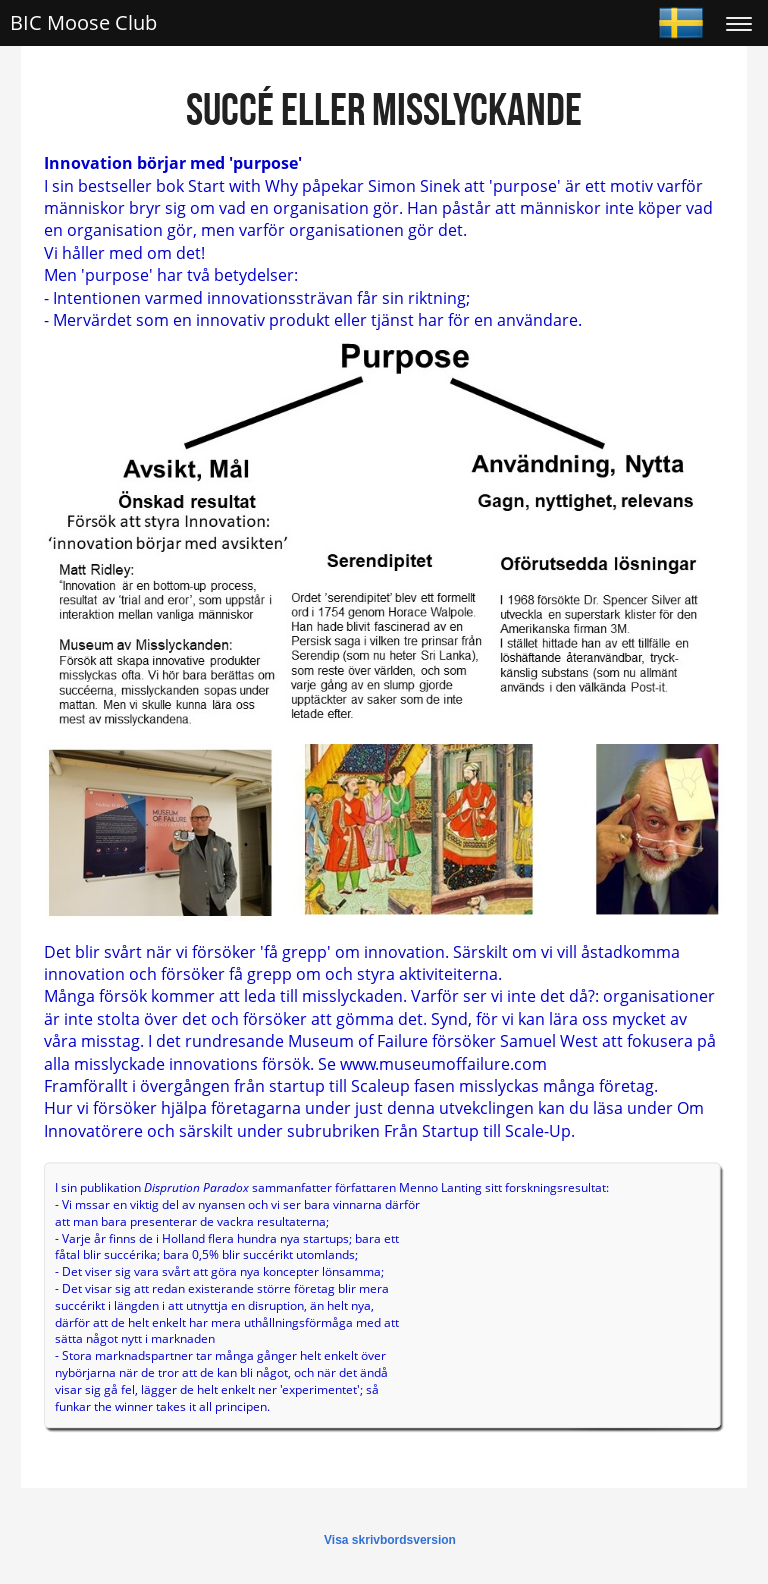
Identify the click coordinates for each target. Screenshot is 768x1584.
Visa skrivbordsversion (390, 1540)
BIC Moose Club (83, 22)
